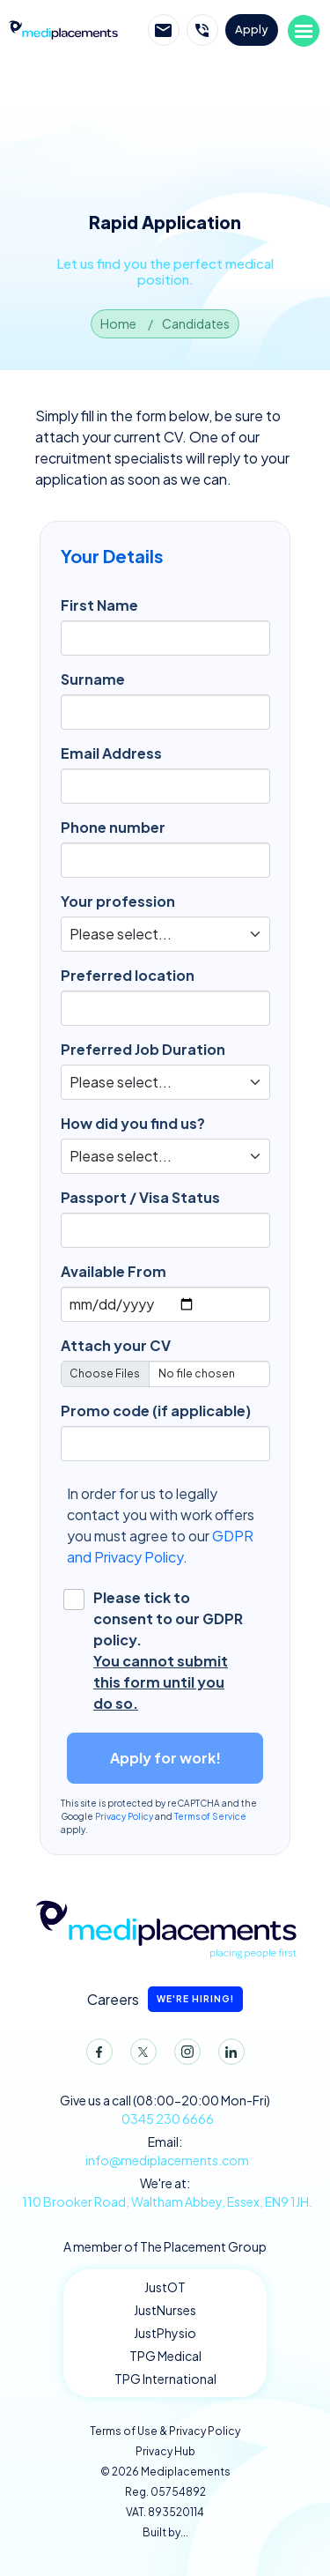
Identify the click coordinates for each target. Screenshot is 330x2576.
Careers (165, 1999)
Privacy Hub (165, 2451)
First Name (99, 605)
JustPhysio (165, 2333)
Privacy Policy (124, 1816)
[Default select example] (165, 934)
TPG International (165, 2379)
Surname (93, 679)
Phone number (113, 827)
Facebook (96, 2055)
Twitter (140, 2055)
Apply (251, 29)
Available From (113, 1271)
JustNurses (165, 2310)
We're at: (165, 2193)
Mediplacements (63, 29)
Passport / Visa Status (140, 1197)
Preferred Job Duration (143, 1049)
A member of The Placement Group (165, 2246)
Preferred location (127, 975)
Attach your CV (116, 1345)
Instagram (184, 2055)
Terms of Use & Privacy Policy (165, 2431)
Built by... (165, 2532)
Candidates (196, 323)
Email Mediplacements (164, 30)
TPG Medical (165, 2356)
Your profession (118, 901)
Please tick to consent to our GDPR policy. (169, 1651)
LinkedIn (228, 2055)
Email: (165, 2152)
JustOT (165, 2287)
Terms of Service (210, 1816)
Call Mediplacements (202, 30)
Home (118, 323)
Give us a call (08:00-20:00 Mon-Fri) (165, 2110)
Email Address (111, 753)
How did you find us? (133, 1123)
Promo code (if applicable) (156, 1410)
